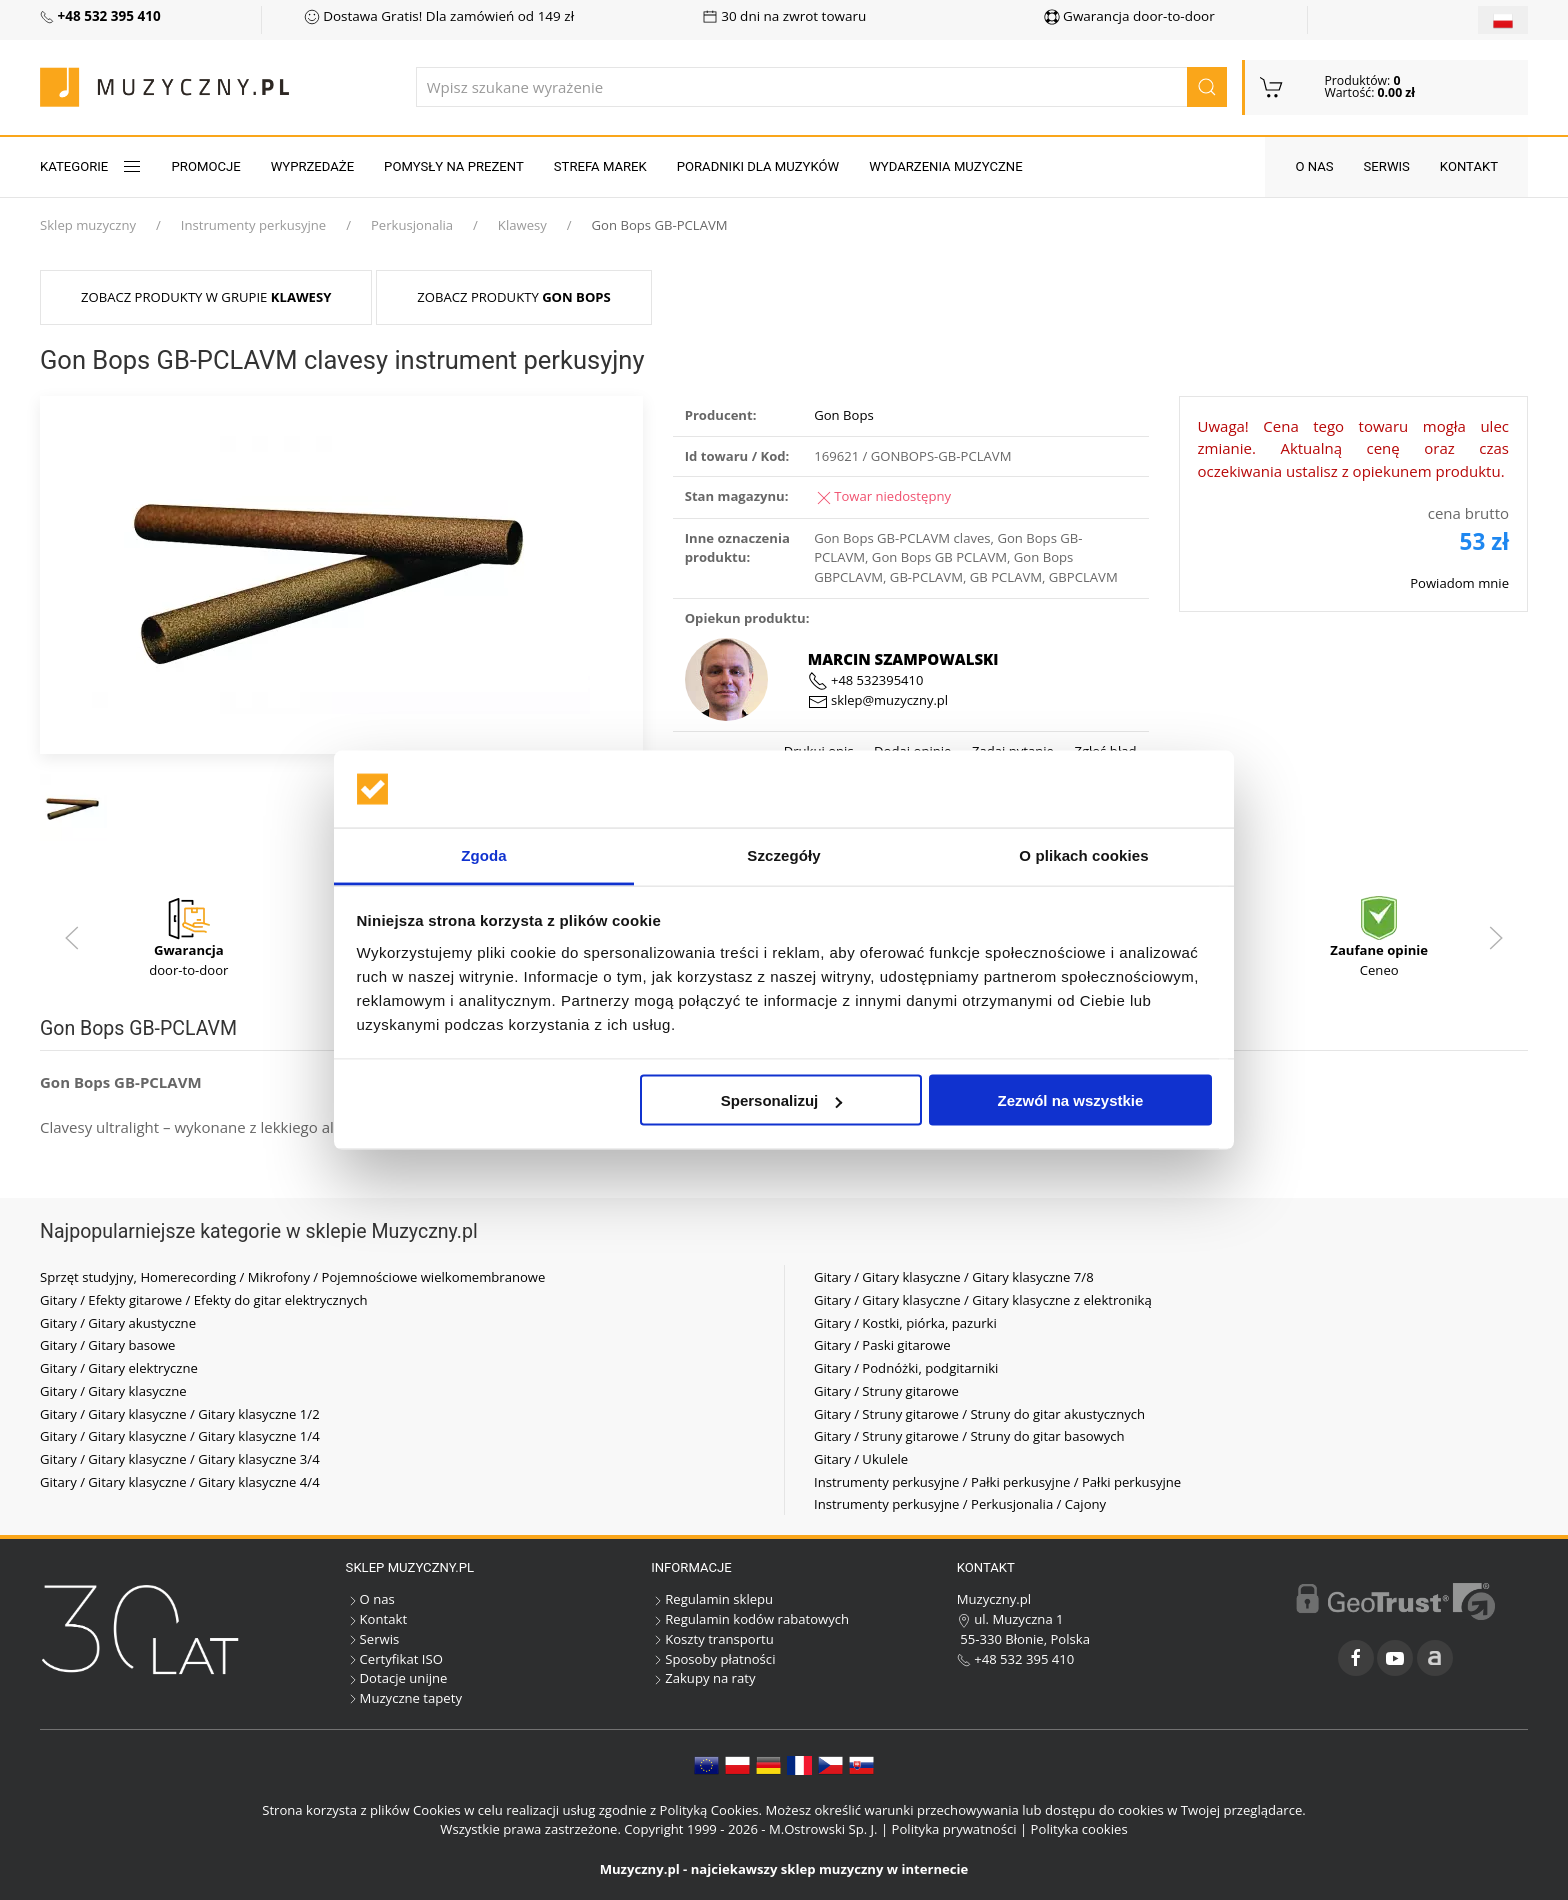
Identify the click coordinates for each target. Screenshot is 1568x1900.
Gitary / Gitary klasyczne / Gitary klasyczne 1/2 (180, 1414)
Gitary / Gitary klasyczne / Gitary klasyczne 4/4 (180, 1482)
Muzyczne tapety (404, 1698)
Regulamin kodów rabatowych (750, 1619)
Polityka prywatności (954, 1829)
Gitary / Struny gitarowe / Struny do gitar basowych (969, 1436)
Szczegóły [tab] (783, 854)
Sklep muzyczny (88, 225)
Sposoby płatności (713, 1659)
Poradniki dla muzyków (758, 166)
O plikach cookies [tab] (1083, 854)
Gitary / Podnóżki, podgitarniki (906, 1368)
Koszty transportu (712, 1639)
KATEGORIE (91, 167)
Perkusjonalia (412, 225)
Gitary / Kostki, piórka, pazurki (905, 1323)
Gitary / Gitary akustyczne (118, 1323)
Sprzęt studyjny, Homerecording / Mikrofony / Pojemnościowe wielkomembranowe (292, 1277)
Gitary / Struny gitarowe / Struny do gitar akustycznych (979, 1414)
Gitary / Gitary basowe (107, 1345)
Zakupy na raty (703, 1678)
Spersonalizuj (782, 1100)
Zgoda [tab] (484, 854)
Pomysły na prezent (454, 166)
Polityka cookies (1079, 1829)
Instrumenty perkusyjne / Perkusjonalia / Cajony (960, 1504)
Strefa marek (600, 166)
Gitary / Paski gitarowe (882, 1345)
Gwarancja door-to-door (1129, 16)
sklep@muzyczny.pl (878, 700)
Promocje (206, 166)
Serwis (1387, 166)
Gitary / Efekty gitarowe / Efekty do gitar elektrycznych (204, 1300)
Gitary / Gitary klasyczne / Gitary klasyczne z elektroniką (983, 1300)
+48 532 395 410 (1016, 1659)
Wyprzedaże (312, 166)
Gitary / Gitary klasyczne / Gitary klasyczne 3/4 (180, 1459)
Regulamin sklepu (712, 1599)
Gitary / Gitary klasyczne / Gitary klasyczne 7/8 (954, 1277)
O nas (1314, 166)
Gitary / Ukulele (861, 1459)
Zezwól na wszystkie (1070, 1100)
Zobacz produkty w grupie (206, 297)
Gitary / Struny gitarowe (886, 1391)
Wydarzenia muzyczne (945, 166)
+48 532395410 (866, 680)
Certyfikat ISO (394, 1659)
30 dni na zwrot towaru (784, 16)
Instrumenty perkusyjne (253, 225)
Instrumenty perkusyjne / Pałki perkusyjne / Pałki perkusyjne (997, 1482)
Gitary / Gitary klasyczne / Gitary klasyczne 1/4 (180, 1436)
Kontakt (1469, 166)
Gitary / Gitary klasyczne (113, 1391)
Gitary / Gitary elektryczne (119, 1368)
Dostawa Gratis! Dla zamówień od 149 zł (439, 16)
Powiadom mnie (1459, 583)
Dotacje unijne (397, 1678)
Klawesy (522, 225)
